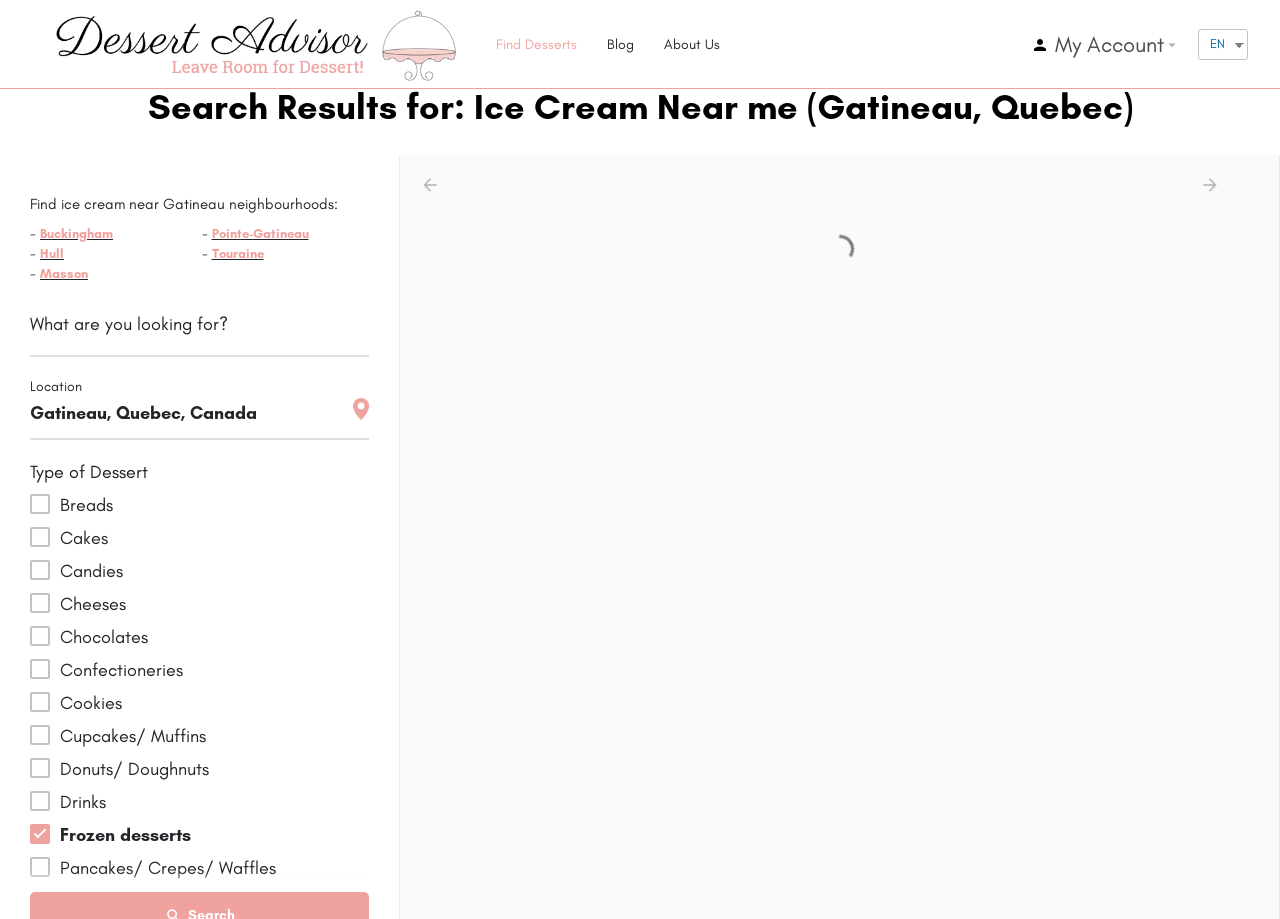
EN (1217, 43)
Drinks (83, 802)
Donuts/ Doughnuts (134, 769)
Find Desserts (536, 44)
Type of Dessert (89, 472)
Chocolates (104, 637)
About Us (692, 44)
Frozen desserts (125, 835)
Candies (91, 571)
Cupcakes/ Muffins (133, 736)
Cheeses (93, 604)
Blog (620, 44)
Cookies (91, 703)
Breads (86, 505)
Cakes (84, 538)
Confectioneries (121, 670)
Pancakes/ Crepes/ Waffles (168, 868)
